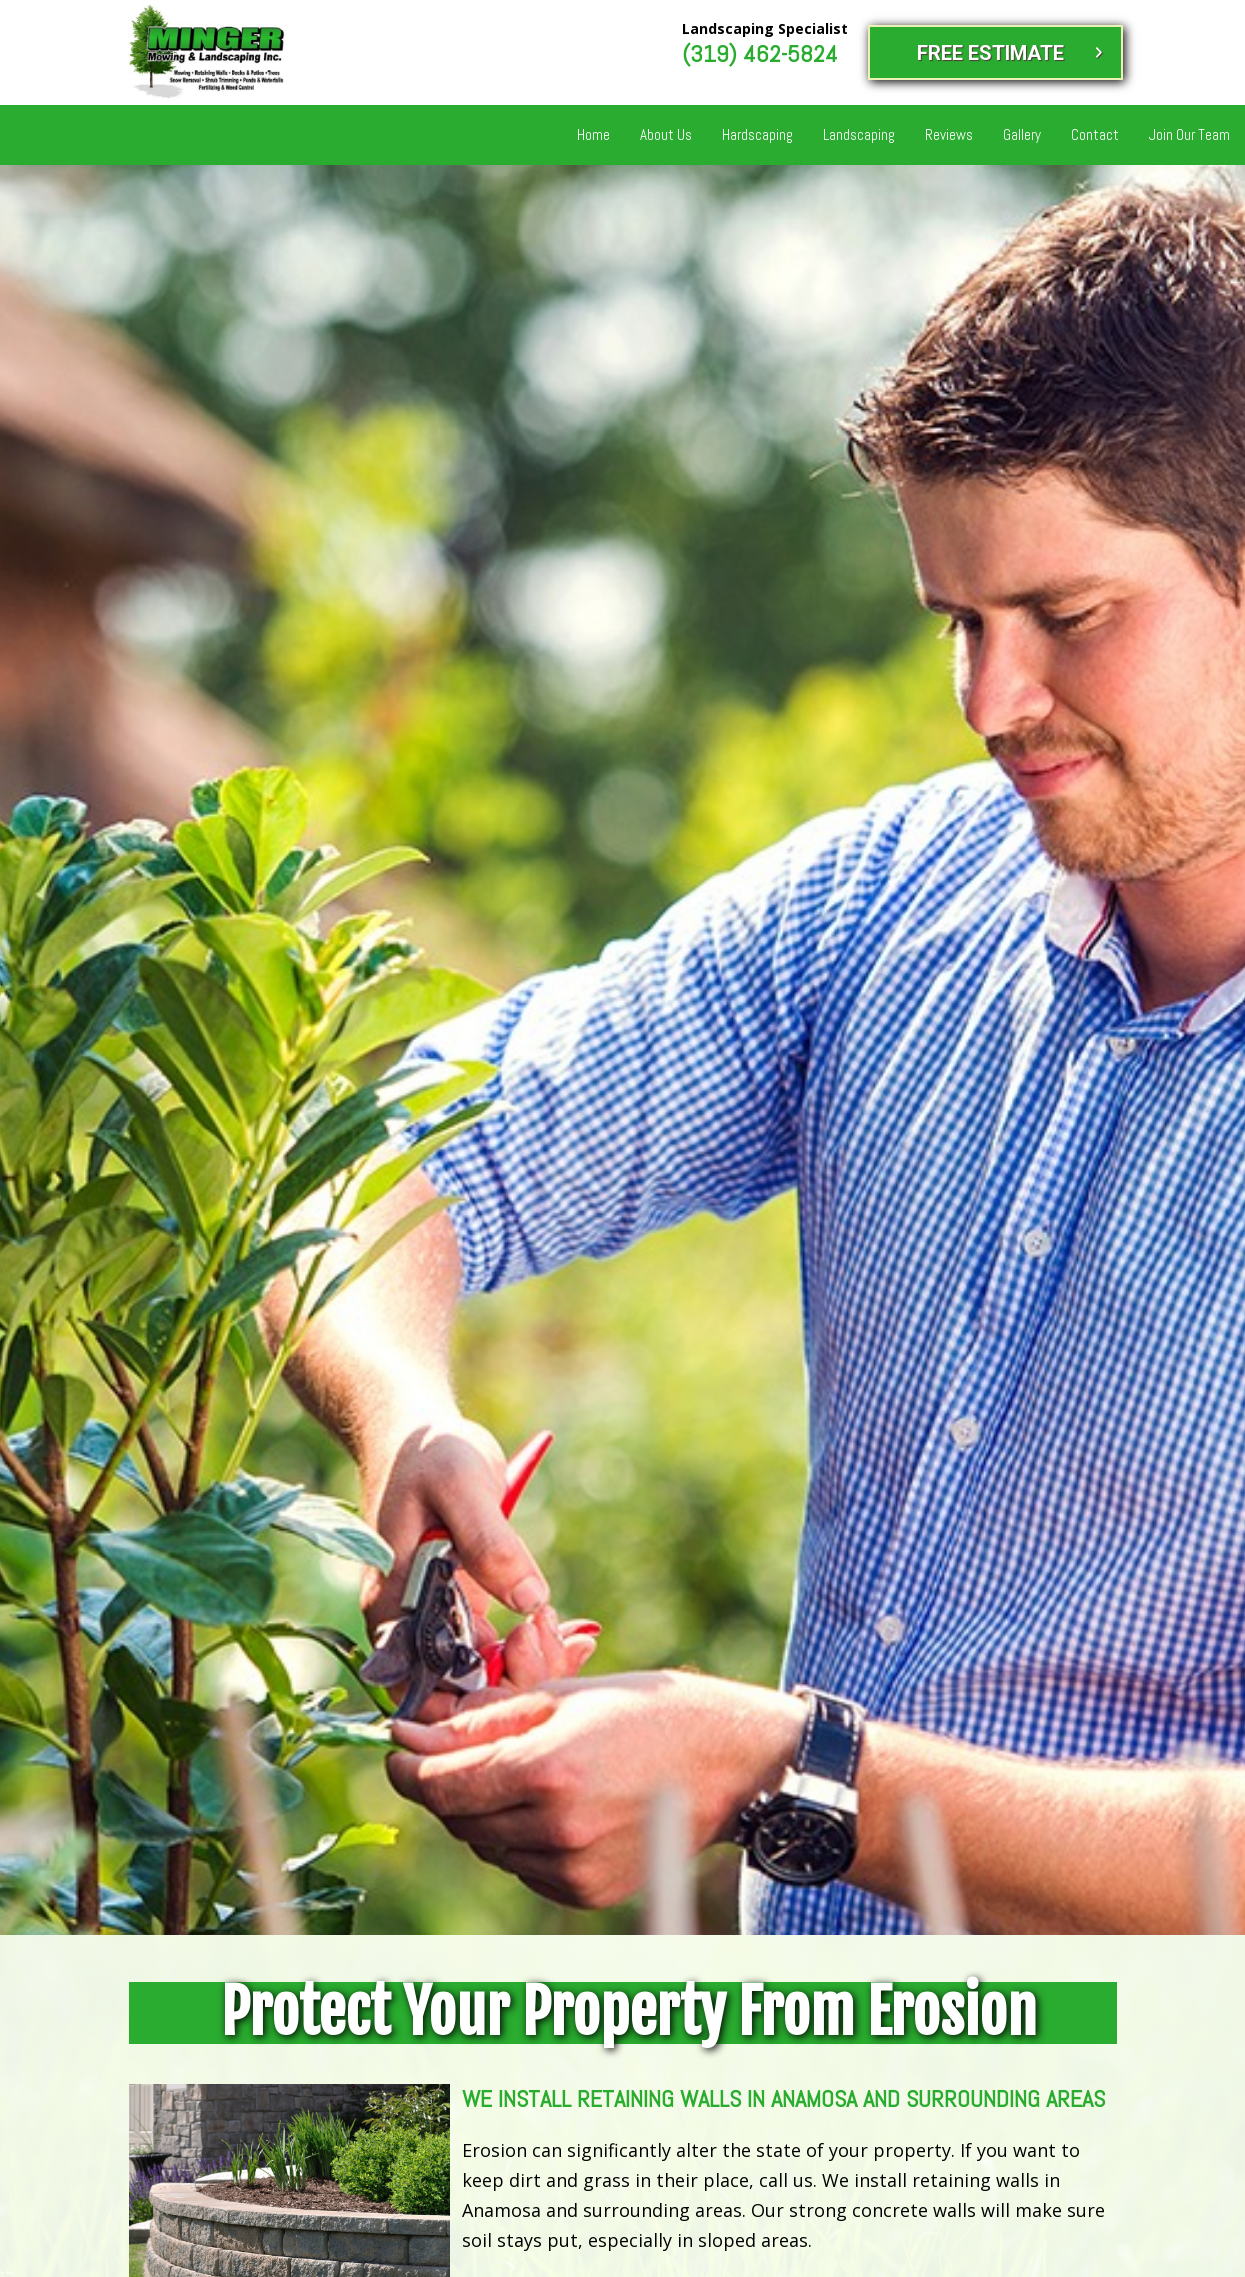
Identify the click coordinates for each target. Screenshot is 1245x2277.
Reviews (949, 134)
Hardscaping (757, 134)
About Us (666, 134)
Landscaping (859, 134)
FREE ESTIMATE (990, 53)
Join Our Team (1189, 134)
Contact (1095, 134)
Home (593, 134)
